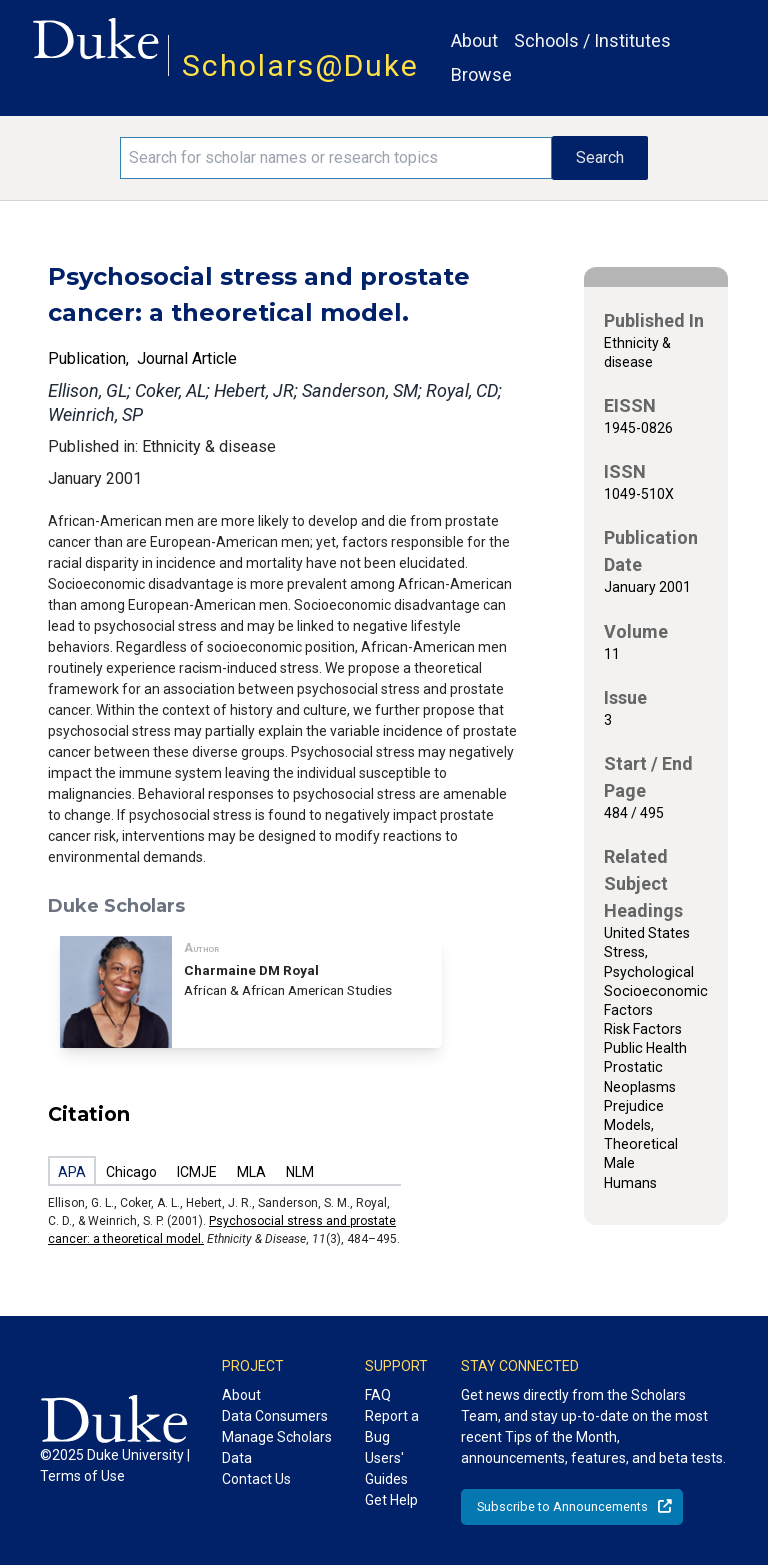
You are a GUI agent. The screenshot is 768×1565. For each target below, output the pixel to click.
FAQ (378, 1395)
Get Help (391, 1500)
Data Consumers (275, 1416)
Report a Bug (392, 1426)
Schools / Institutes (592, 40)
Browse (481, 74)
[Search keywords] (336, 158)
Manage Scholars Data (277, 1447)
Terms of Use (82, 1476)
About (474, 40)
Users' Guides (386, 1468)
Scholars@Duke (300, 65)
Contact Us (256, 1479)
